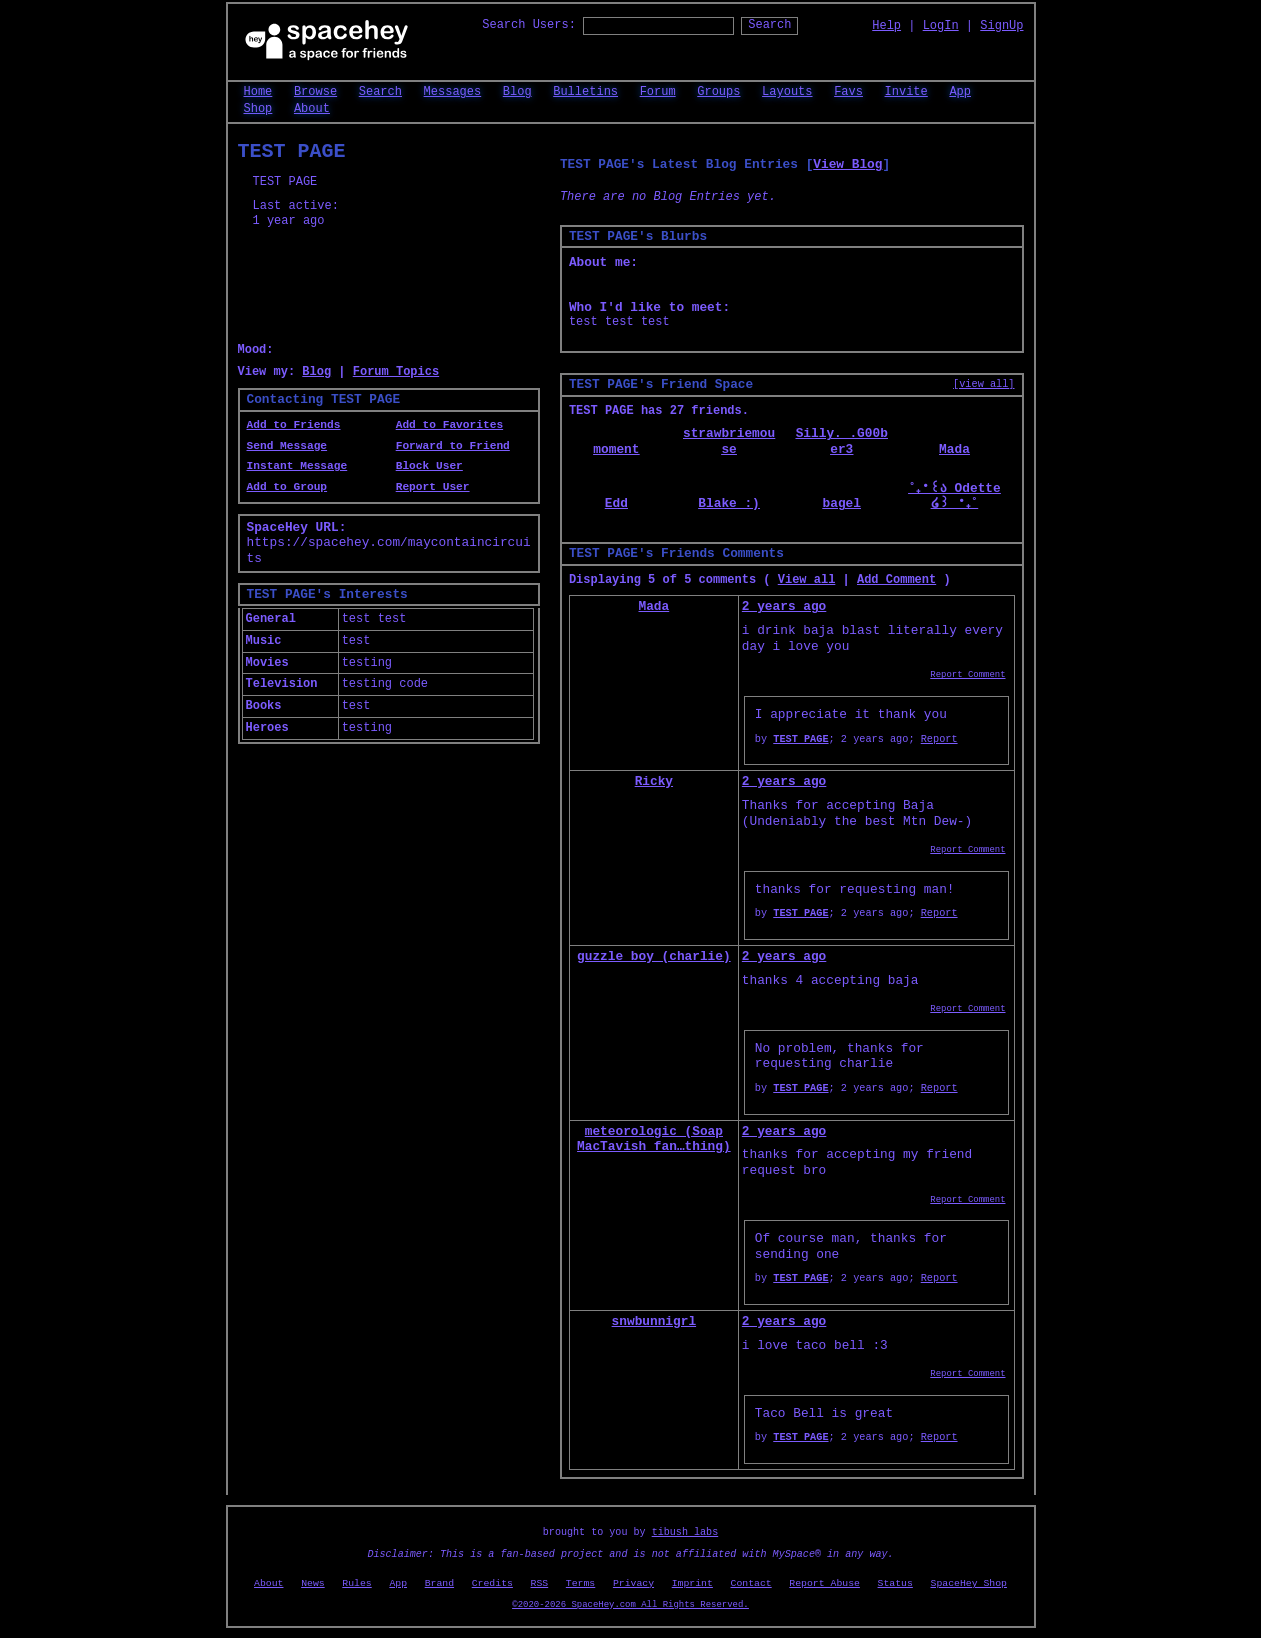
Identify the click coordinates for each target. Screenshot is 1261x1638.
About (312, 109)
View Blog (847, 164)
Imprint (692, 1583)
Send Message (287, 446)
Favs (848, 92)
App (960, 92)
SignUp (1001, 26)
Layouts (787, 92)
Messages (453, 92)
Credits (492, 1583)
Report (939, 739)
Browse (315, 92)
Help (886, 26)
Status (895, 1583)
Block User (429, 466)
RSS (540, 1583)
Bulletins (585, 92)
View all (807, 580)
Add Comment (896, 580)
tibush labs (685, 1532)
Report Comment (967, 675)
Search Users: (529, 25)
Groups (718, 92)
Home (258, 92)
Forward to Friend (453, 446)
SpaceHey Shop (969, 1583)
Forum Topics (396, 372)
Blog (517, 92)
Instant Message (297, 466)
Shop (258, 109)
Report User (433, 487)
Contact (751, 1583)
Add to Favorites (449, 425)
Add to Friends (294, 425)
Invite (906, 92)
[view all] (983, 384)
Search (769, 25)
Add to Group (287, 487)
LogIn (941, 26)
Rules (356, 1583)
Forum (658, 92)
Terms (580, 1583)
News (313, 1583)
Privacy (633, 1583)
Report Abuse (824, 1583)
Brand (439, 1583)
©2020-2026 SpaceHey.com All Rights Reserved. (630, 1605)
